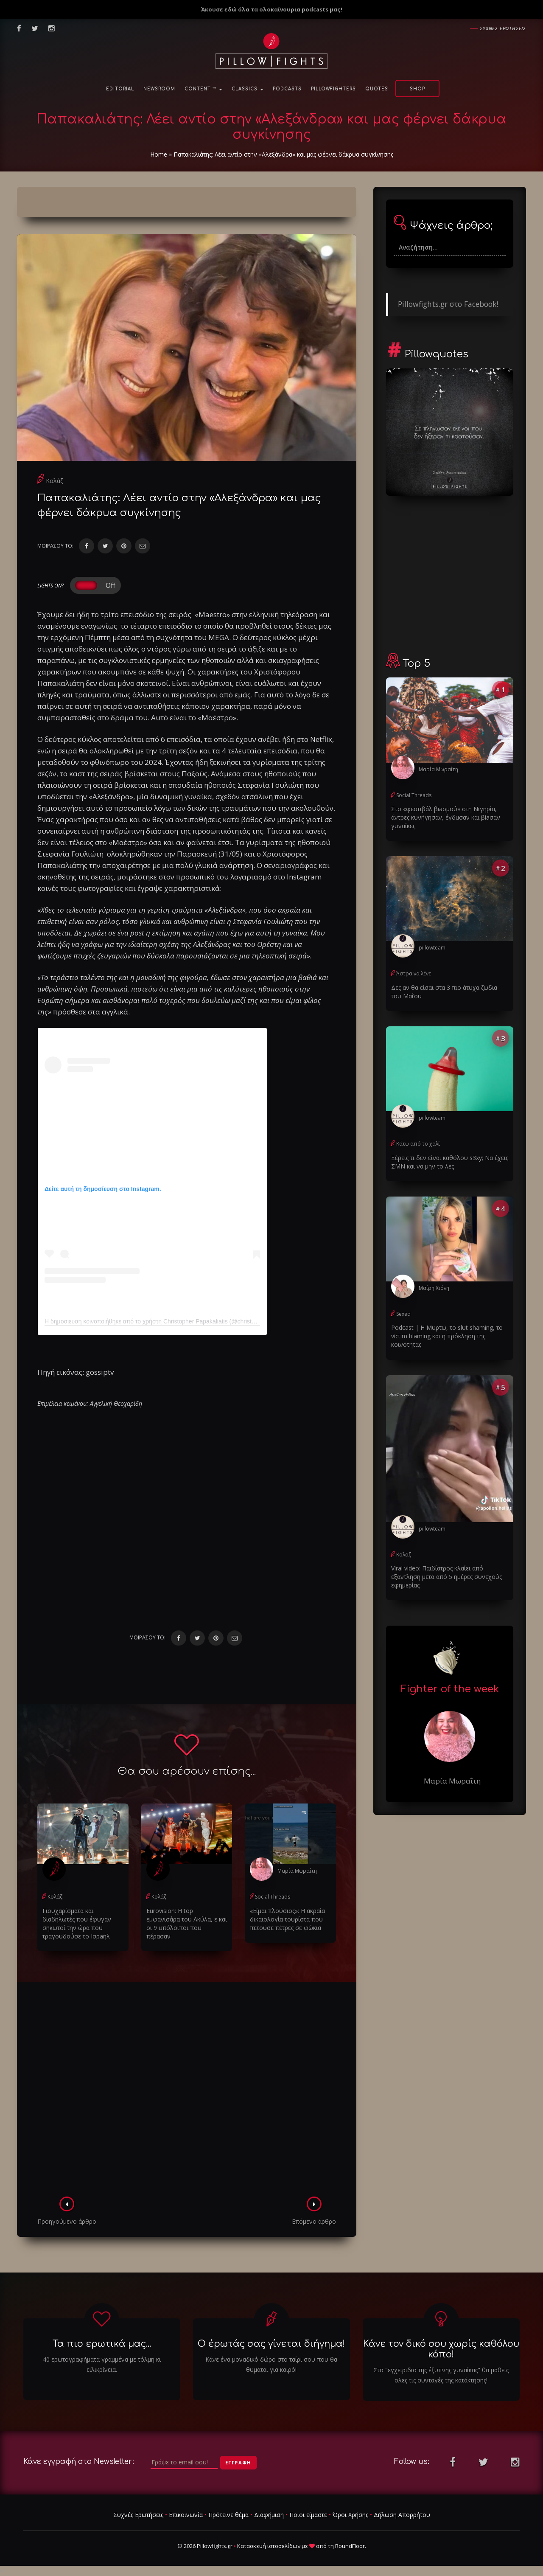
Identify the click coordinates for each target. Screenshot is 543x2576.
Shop (417, 89)
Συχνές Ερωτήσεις (138, 2515)
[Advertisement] (186, 2091)
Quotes (376, 89)
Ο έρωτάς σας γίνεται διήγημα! (271, 2344)
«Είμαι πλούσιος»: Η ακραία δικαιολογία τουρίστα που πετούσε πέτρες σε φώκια (287, 1919)
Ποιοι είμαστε (308, 2515)
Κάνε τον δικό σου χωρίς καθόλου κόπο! (441, 2349)
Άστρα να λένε (413, 973)
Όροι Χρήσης (350, 2515)
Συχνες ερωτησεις (503, 28)
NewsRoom (159, 89)
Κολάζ (54, 481)
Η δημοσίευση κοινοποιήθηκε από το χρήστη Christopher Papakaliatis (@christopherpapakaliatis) (172, 1321)
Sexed (403, 1313)
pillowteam (432, 947)
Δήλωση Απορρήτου (402, 2515)
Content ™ (203, 89)
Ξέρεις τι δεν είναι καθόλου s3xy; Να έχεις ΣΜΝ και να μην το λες (449, 1162)
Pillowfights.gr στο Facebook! (448, 304)
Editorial (120, 89)
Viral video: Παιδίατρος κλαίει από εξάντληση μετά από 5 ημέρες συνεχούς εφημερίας (446, 1576)
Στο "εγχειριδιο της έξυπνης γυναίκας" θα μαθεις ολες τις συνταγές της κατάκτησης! (441, 2375)
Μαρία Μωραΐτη (297, 1870)
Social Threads (272, 1896)
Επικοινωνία (186, 2515)
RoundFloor (350, 2546)
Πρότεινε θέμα (228, 2515)
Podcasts (287, 89)
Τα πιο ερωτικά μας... (102, 2344)
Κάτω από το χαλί (418, 1143)
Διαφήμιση (269, 2515)
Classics (247, 89)
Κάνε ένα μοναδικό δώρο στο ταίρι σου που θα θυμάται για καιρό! (271, 2364)
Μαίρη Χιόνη (434, 1288)
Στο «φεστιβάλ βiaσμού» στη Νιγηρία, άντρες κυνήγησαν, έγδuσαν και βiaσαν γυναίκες (445, 817)
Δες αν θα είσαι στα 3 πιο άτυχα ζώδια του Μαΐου (444, 991)
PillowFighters (333, 89)
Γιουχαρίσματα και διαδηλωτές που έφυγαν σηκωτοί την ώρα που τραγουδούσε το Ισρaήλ (76, 1923)
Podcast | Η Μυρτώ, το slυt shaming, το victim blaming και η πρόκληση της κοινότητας (447, 1335)
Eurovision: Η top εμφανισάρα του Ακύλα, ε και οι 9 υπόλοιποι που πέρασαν (186, 1923)
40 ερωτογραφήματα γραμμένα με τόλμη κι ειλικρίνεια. (102, 2364)
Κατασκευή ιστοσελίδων (268, 2546)
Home (158, 154)
